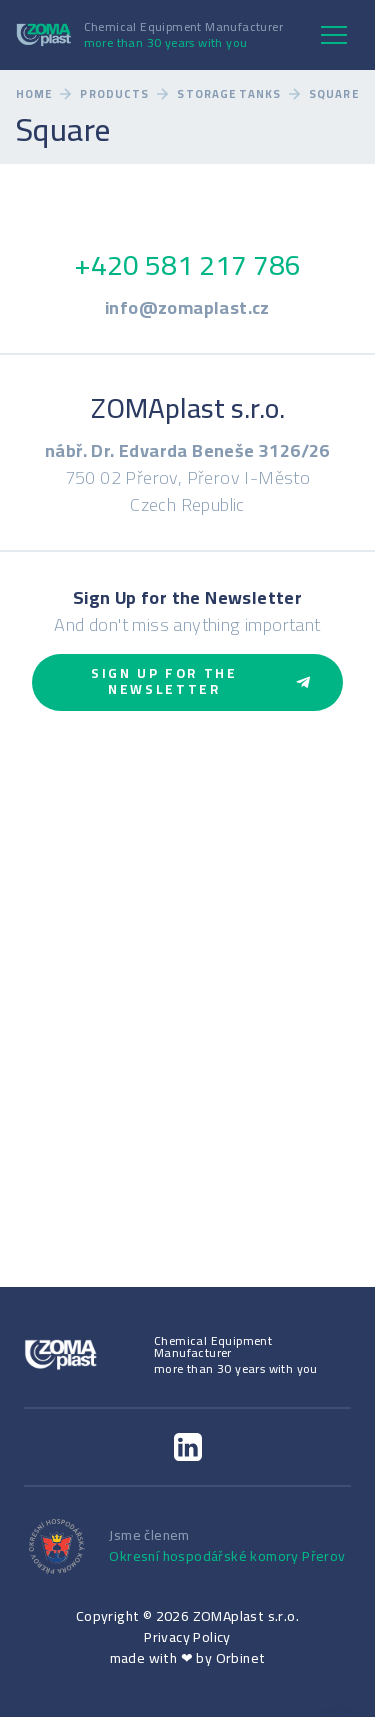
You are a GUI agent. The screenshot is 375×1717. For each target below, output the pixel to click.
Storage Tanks (229, 94)
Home (34, 94)
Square (334, 94)
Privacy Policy (187, 1637)
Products (114, 94)
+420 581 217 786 (187, 265)
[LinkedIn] (188, 1447)
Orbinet (241, 1658)
